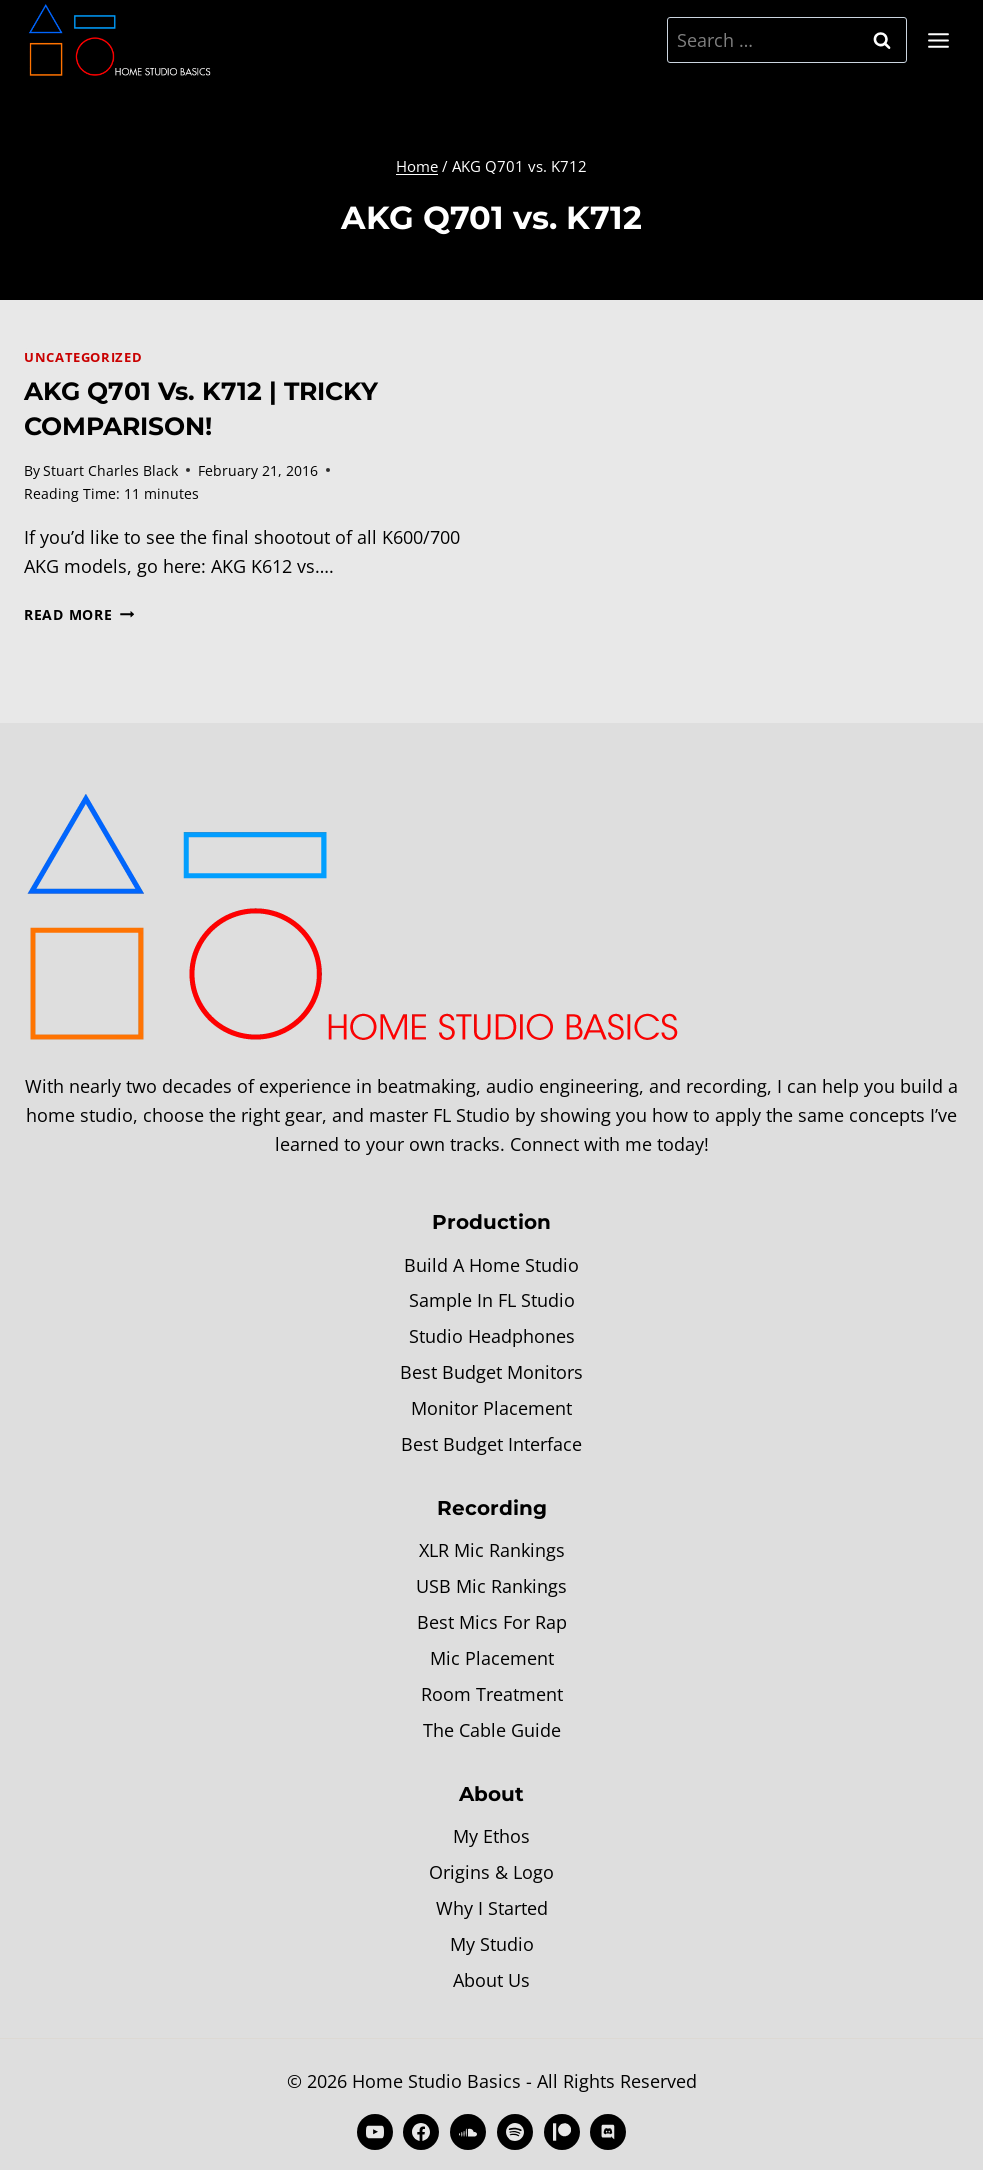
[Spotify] (515, 2132)
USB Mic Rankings (491, 1586)
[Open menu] (938, 40)
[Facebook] (421, 2132)
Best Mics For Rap (492, 1622)
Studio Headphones (492, 1336)
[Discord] (608, 2132)
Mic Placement (492, 1658)
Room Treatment (492, 1694)
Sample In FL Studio (492, 1300)
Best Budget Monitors (491, 1372)
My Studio (492, 1944)
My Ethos (491, 1836)
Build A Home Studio (491, 1265)
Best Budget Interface (491, 1444)
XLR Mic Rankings (492, 1550)
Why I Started (492, 1908)
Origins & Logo (491, 1872)
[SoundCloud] (468, 2132)
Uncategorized (83, 357)
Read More (79, 614)
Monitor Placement (491, 1408)
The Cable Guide (492, 1730)
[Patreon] (562, 2132)
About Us (491, 1980)
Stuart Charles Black (110, 470)
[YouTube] (375, 2132)
